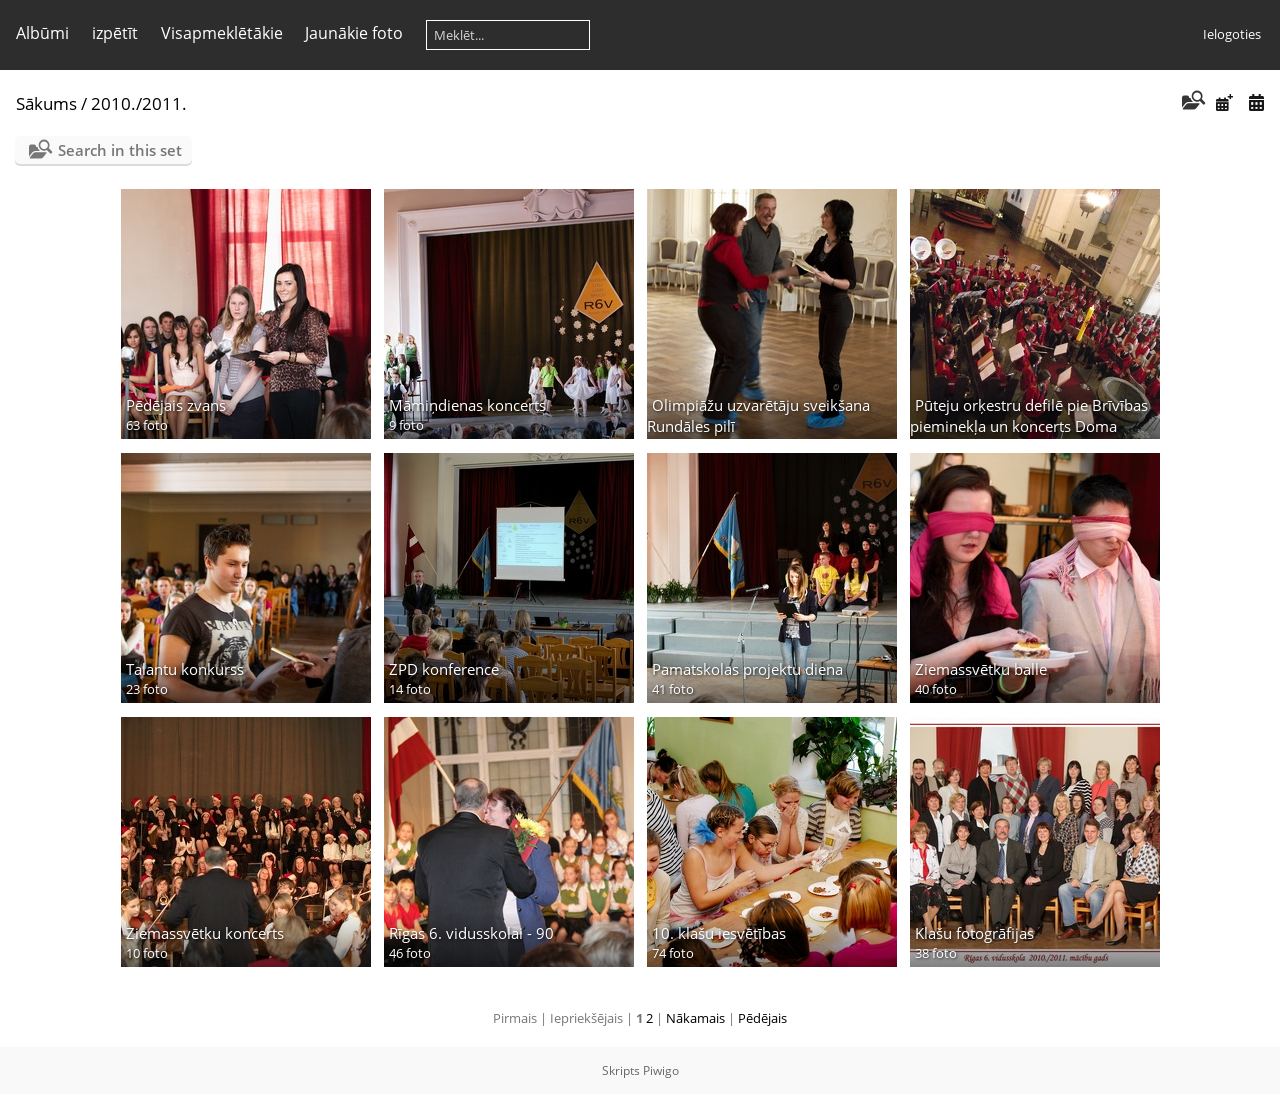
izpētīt (115, 33)
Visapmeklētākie (222, 33)
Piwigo (661, 1070)
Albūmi (42, 33)
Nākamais (695, 1018)
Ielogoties (1232, 34)
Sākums (46, 103)
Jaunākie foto (354, 33)
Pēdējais (762, 1018)
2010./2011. (139, 103)
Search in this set (120, 150)
